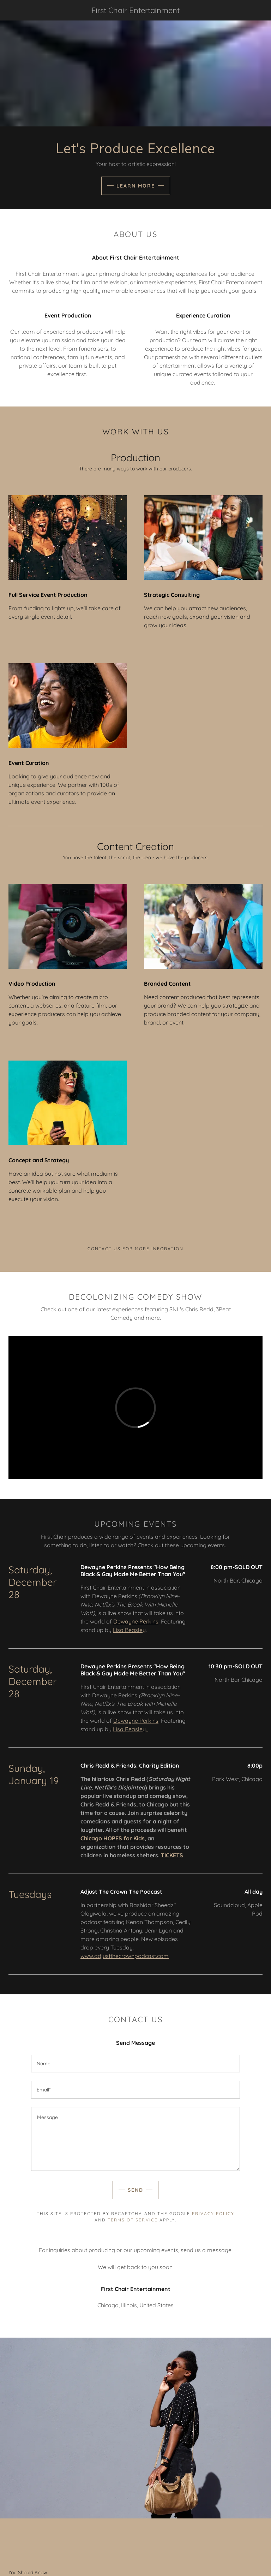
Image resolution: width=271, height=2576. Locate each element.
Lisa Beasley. (130, 1729)
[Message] (135, 2139)
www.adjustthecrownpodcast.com (124, 1955)
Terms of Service (132, 2219)
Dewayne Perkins (135, 1621)
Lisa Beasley (129, 1629)
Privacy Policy (213, 2213)
